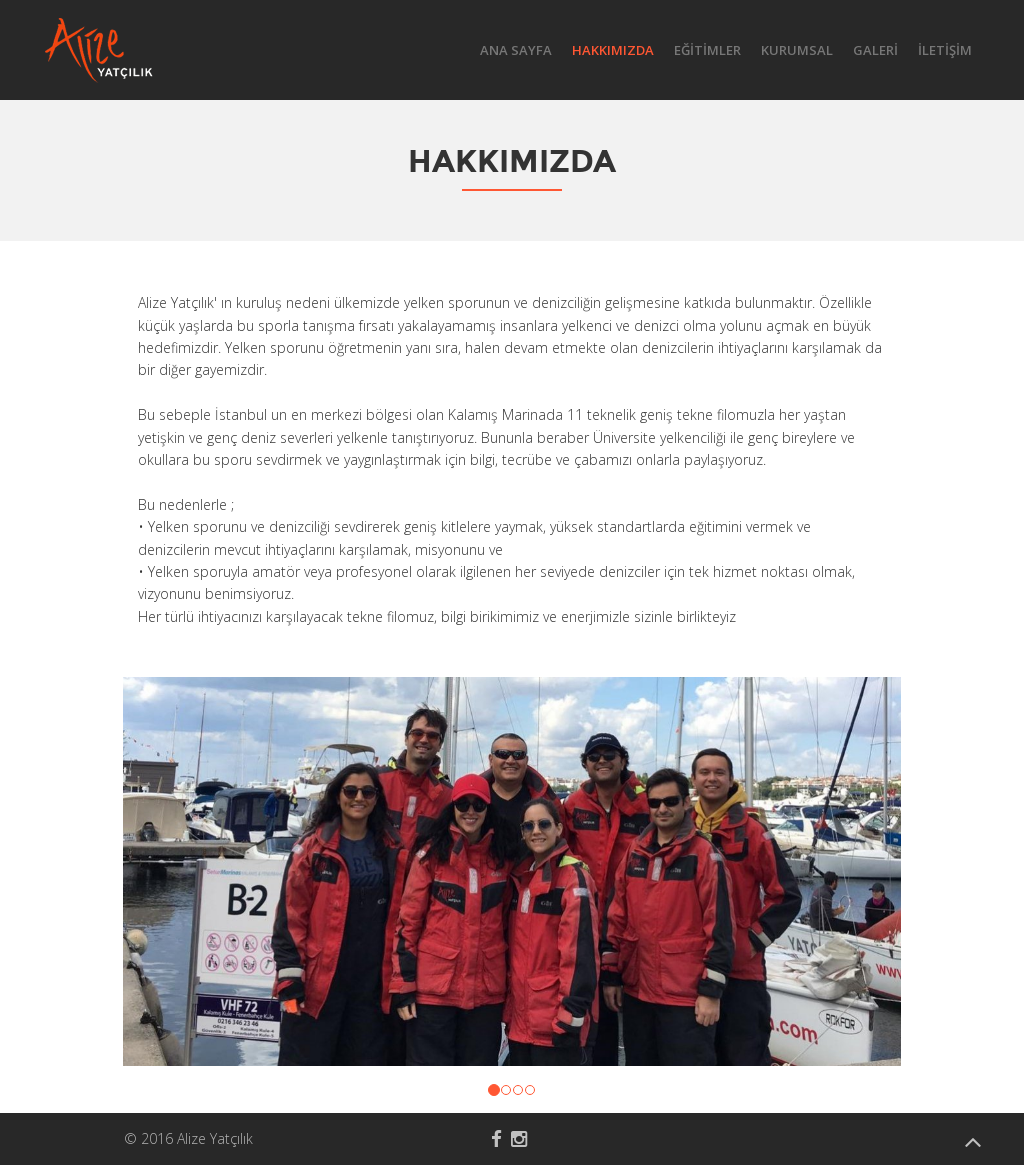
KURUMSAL (797, 50)
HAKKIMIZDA (613, 50)
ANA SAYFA (516, 50)
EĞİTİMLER (707, 50)
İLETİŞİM (945, 50)
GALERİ (875, 50)
